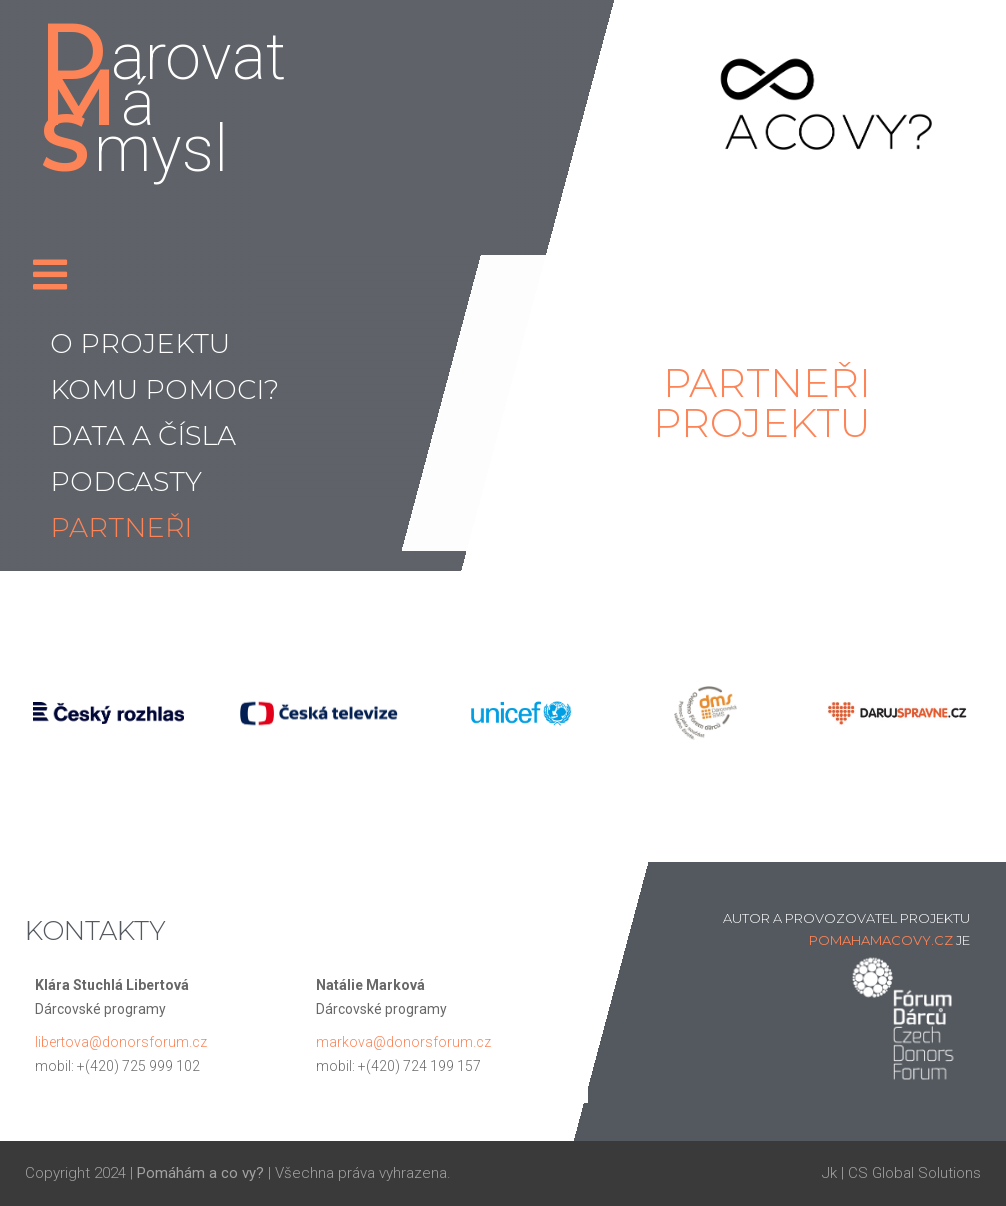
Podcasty (126, 481)
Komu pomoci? (164, 389)
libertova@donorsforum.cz (121, 1042)
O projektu (140, 343)
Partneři (121, 527)
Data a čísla (143, 435)
